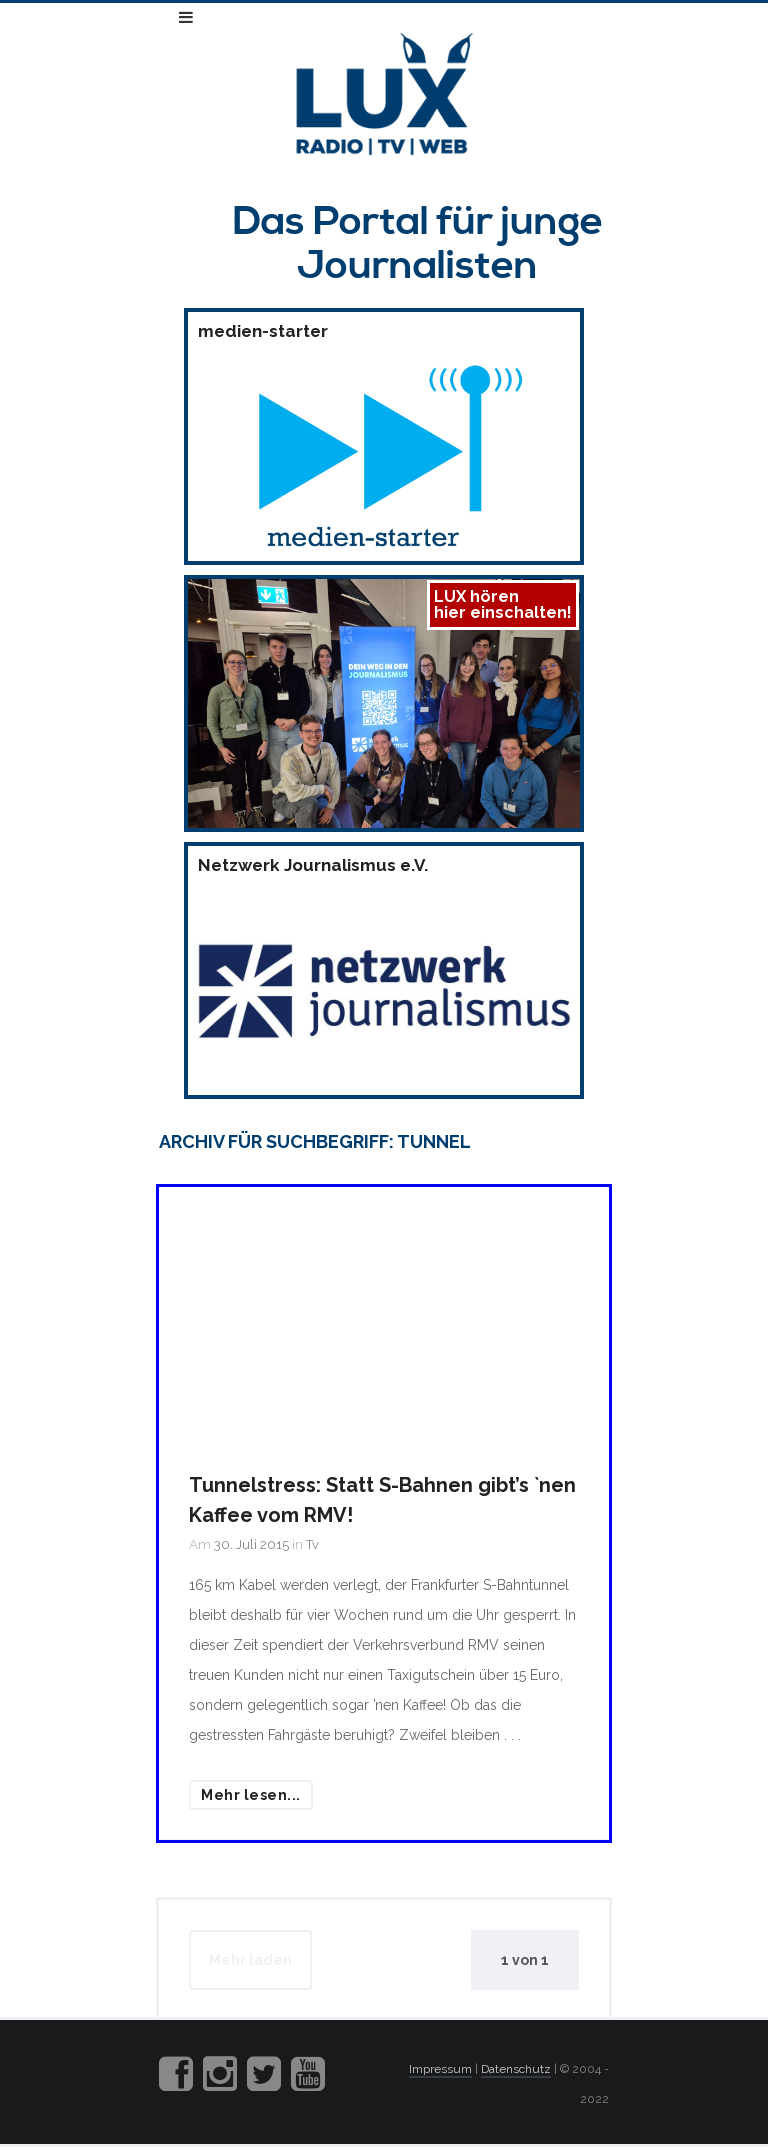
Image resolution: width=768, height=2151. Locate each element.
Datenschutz (516, 2069)
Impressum (440, 2069)
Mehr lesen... (251, 1795)
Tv (312, 1544)
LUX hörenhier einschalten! (503, 604)
